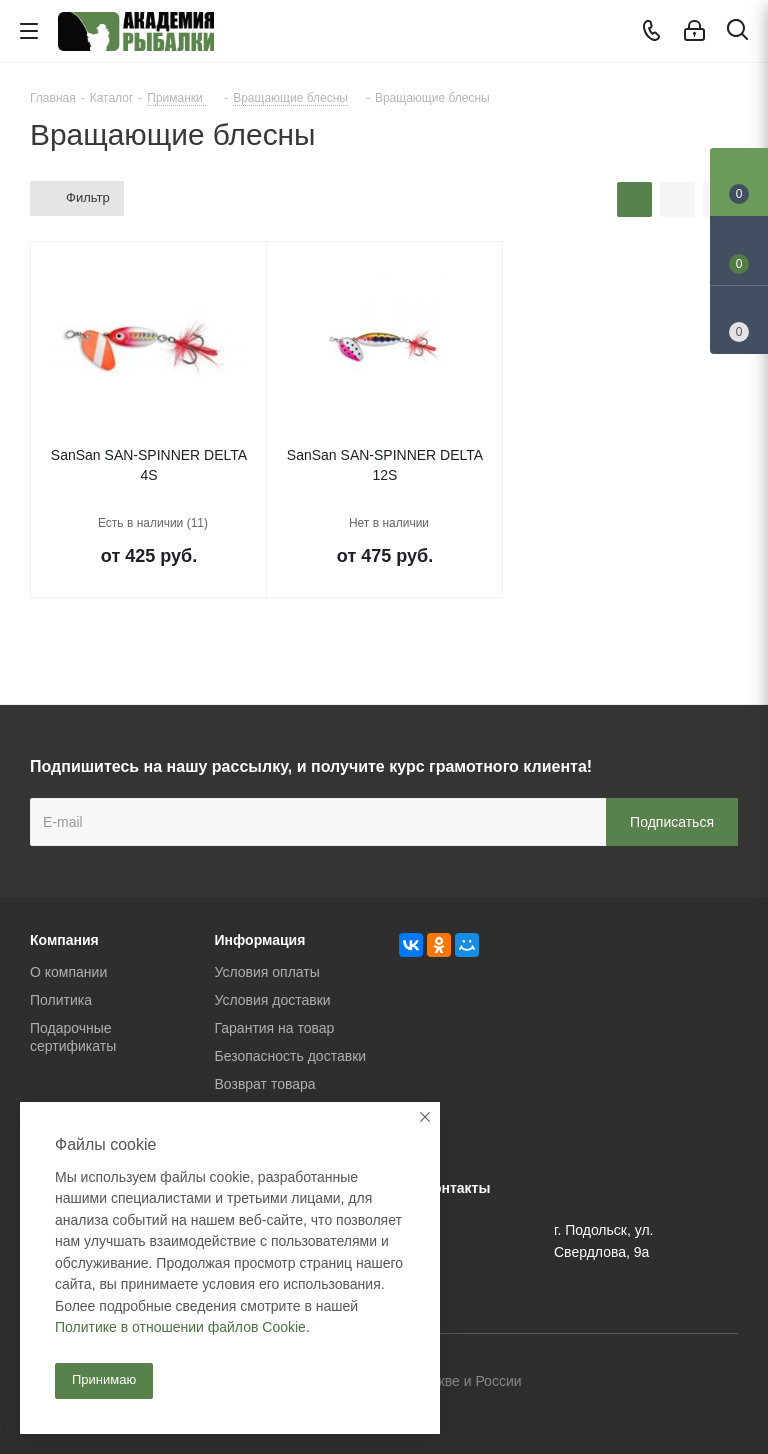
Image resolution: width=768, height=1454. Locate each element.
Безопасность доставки (291, 1056)
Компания (64, 940)
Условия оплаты (267, 972)
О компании (68, 972)
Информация (260, 940)
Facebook (673, 1383)
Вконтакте (623, 1383)
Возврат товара (265, 1084)
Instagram (723, 1383)
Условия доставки (273, 1000)
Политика (61, 1000)
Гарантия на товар (275, 1028)
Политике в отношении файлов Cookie (180, 1327)
